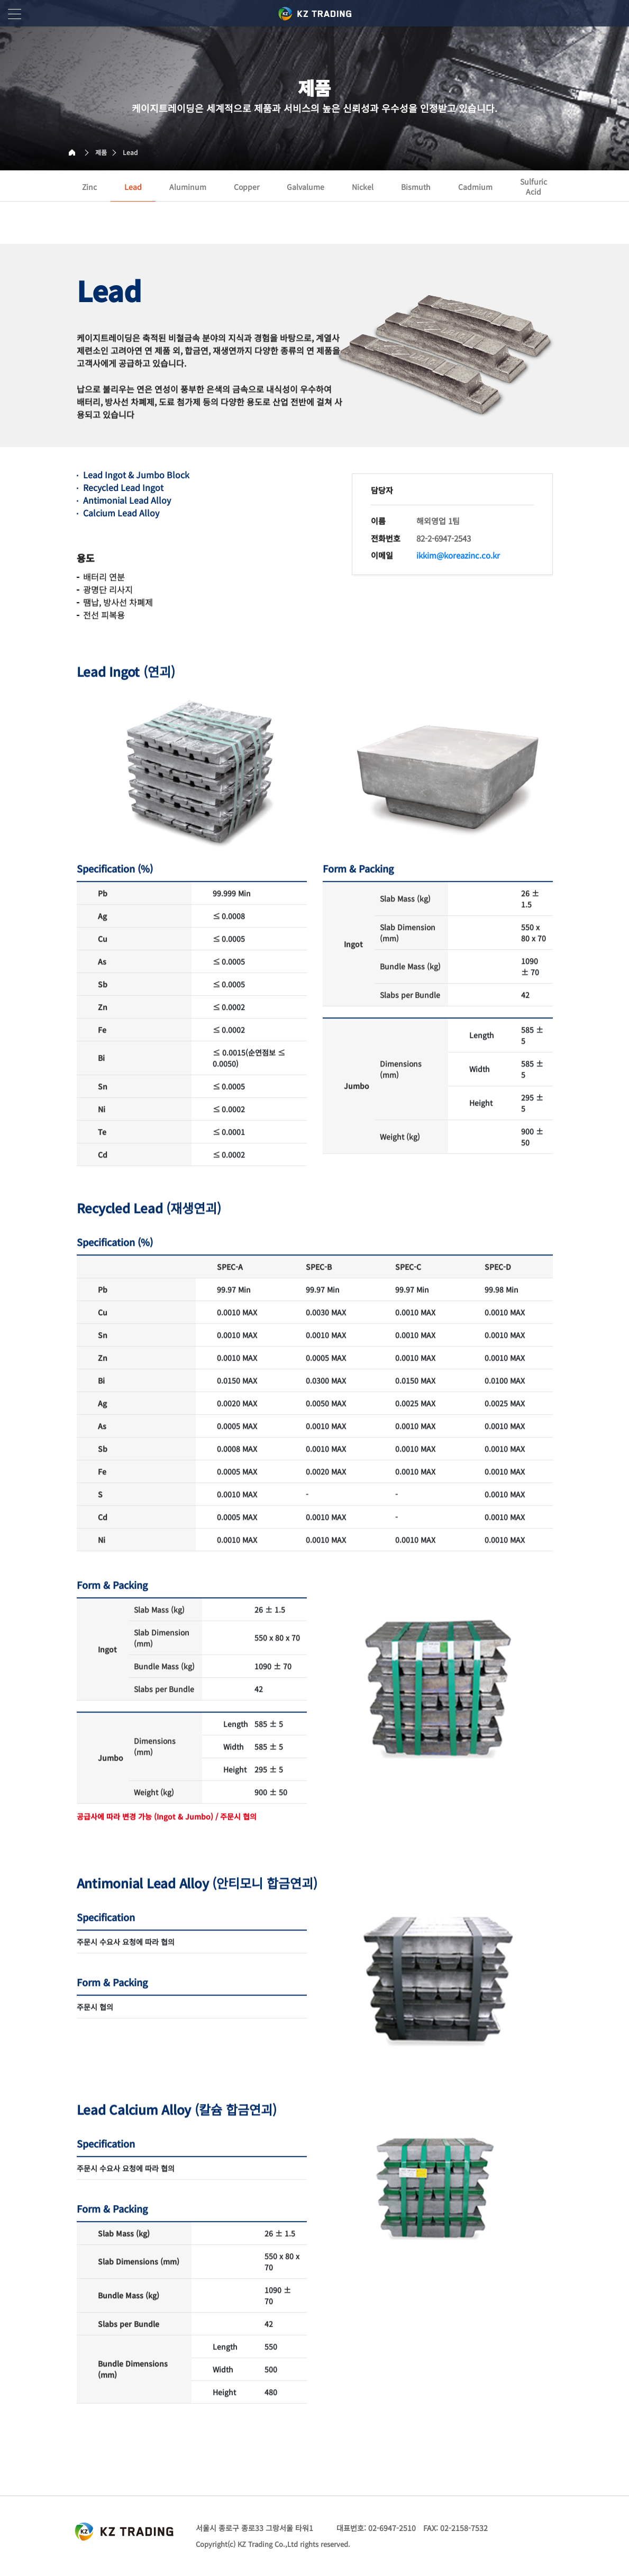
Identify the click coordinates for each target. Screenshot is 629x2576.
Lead (130, 152)
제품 (101, 152)
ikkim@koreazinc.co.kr (458, 545)
